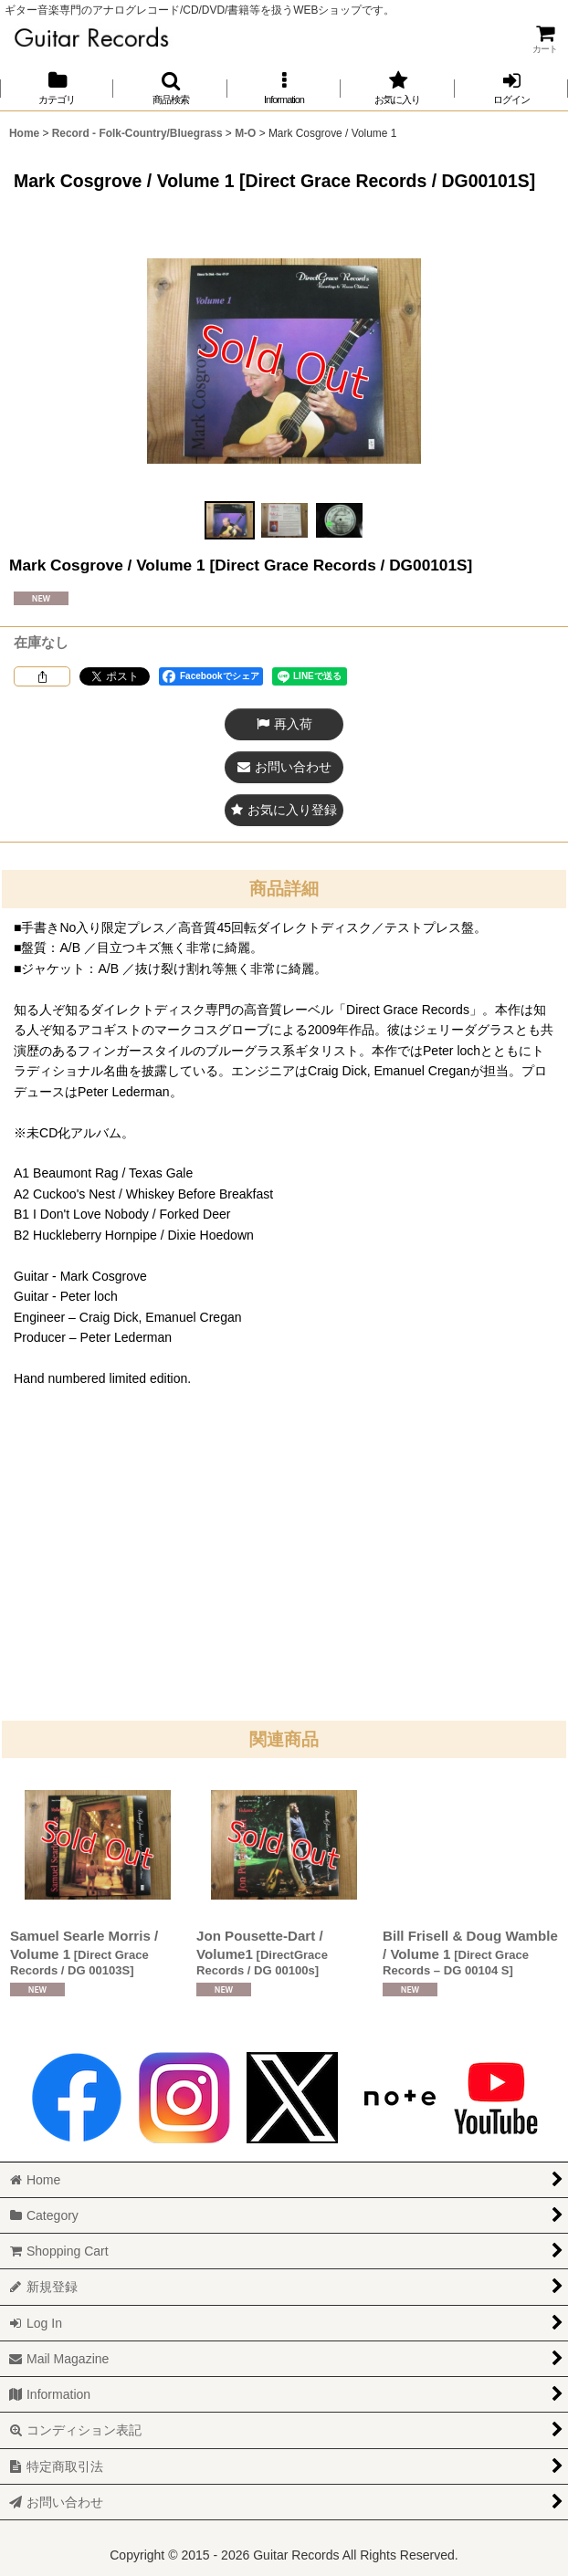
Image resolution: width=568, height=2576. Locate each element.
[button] (169, 88)
